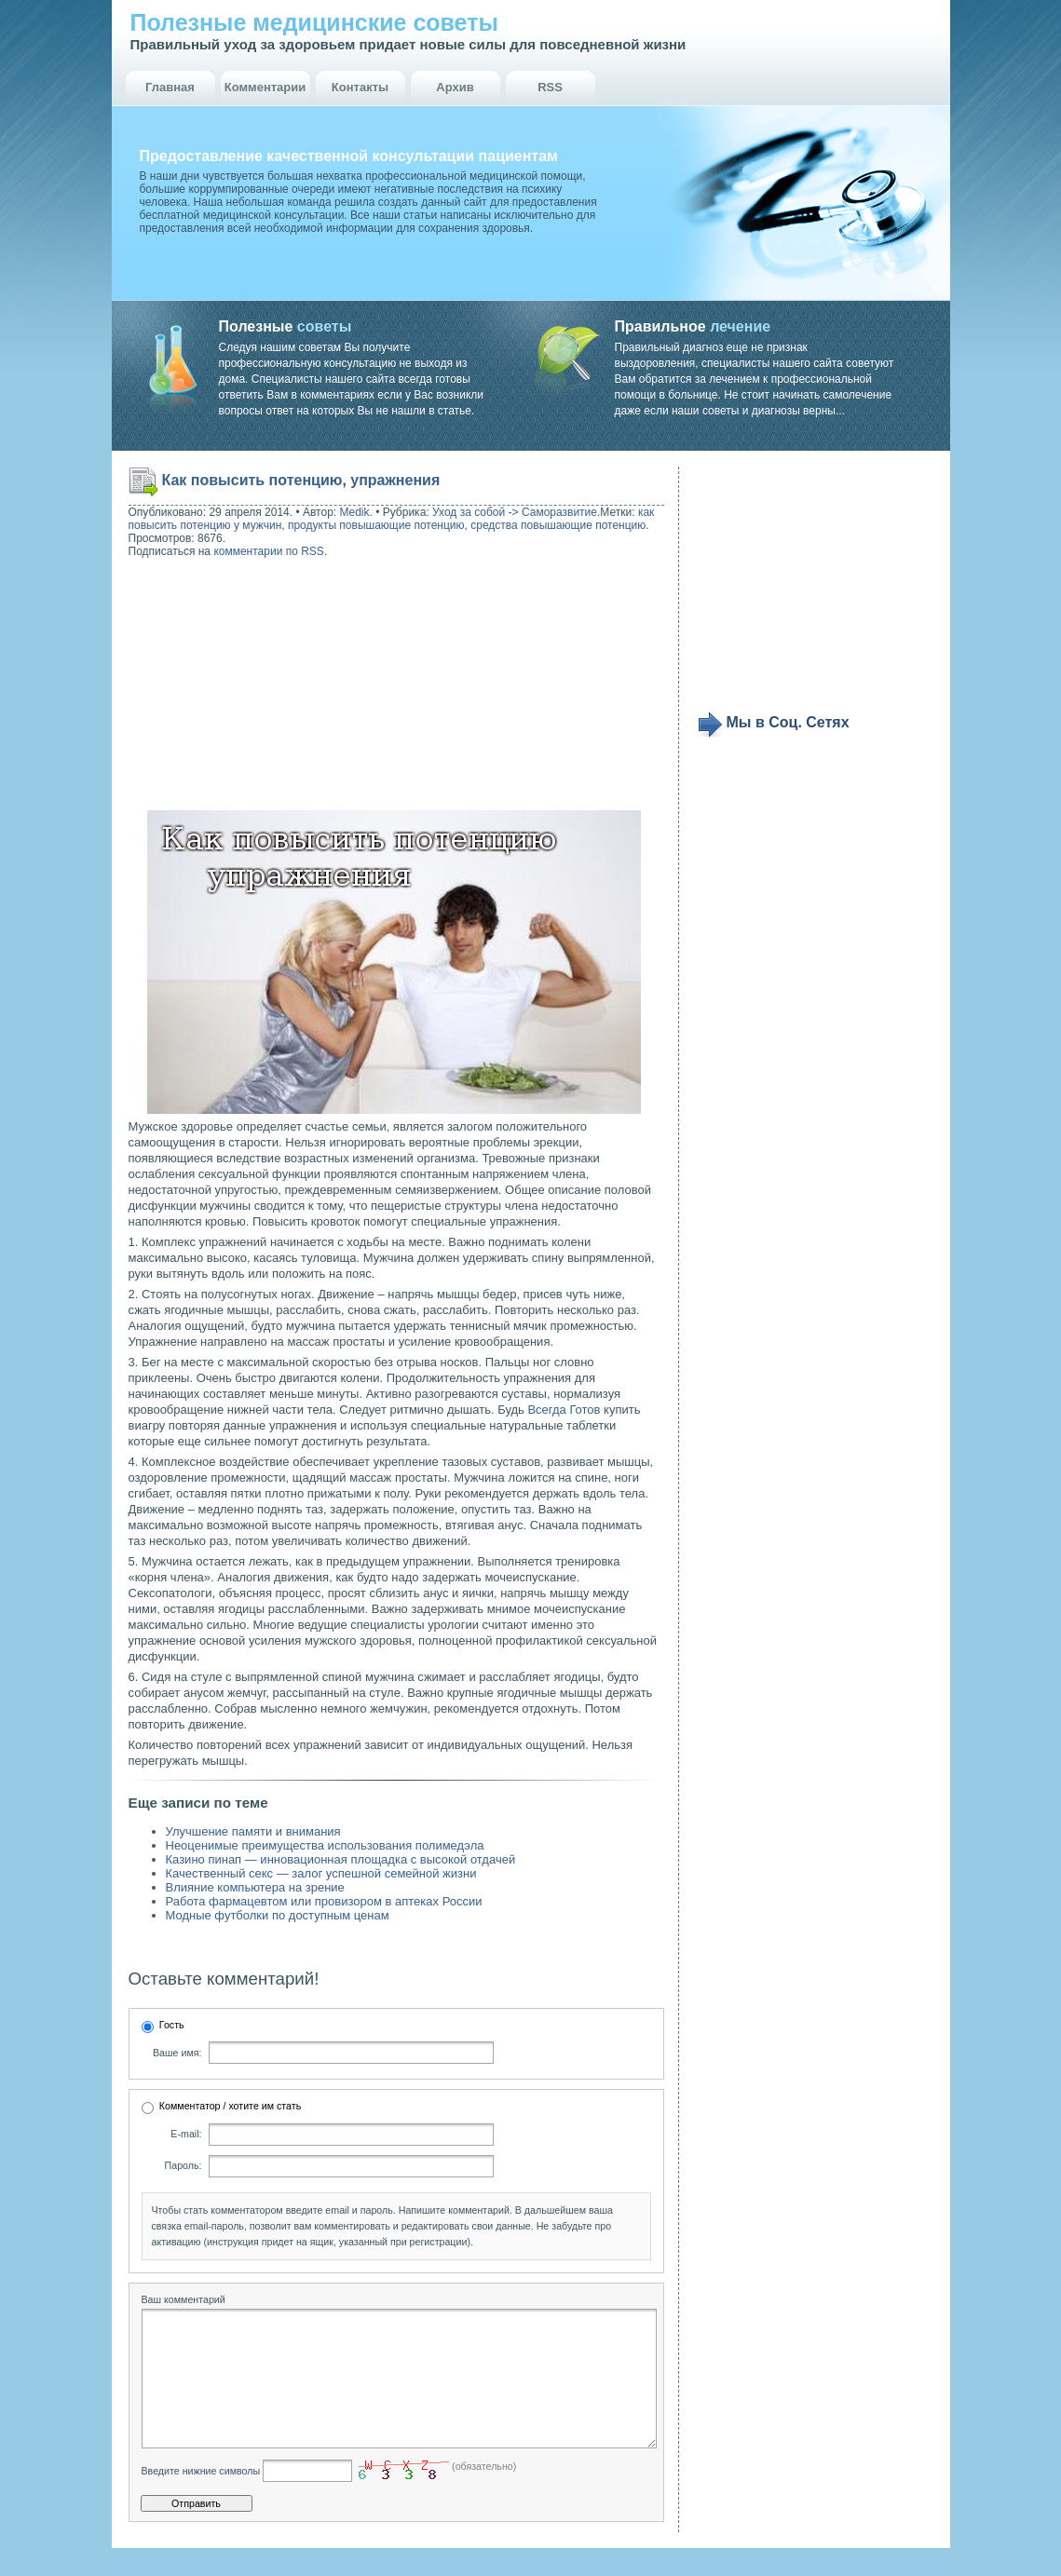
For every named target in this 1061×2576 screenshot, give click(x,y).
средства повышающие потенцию (558, 525)
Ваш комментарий (183, 2299)
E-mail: (185, 2133)
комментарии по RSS (268, 551)
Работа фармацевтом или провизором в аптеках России (324, 1901)
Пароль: (183, 2165)
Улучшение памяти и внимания (253, 1831)
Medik (355, 512)
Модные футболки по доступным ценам (277, 1915)
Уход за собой (468, 512)
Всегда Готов (563, 1410)
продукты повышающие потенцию (376, 525)
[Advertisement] (247, 686)
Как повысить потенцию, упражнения (301, 480)
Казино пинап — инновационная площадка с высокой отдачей (341, 1859)
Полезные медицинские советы (314, 22)
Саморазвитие (559, 512)
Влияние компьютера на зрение (255, 1887)
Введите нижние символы (201, 2498)
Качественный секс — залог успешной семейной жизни (321, 1873)
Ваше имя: (177, 2052)
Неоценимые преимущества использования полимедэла (325, 1845)
